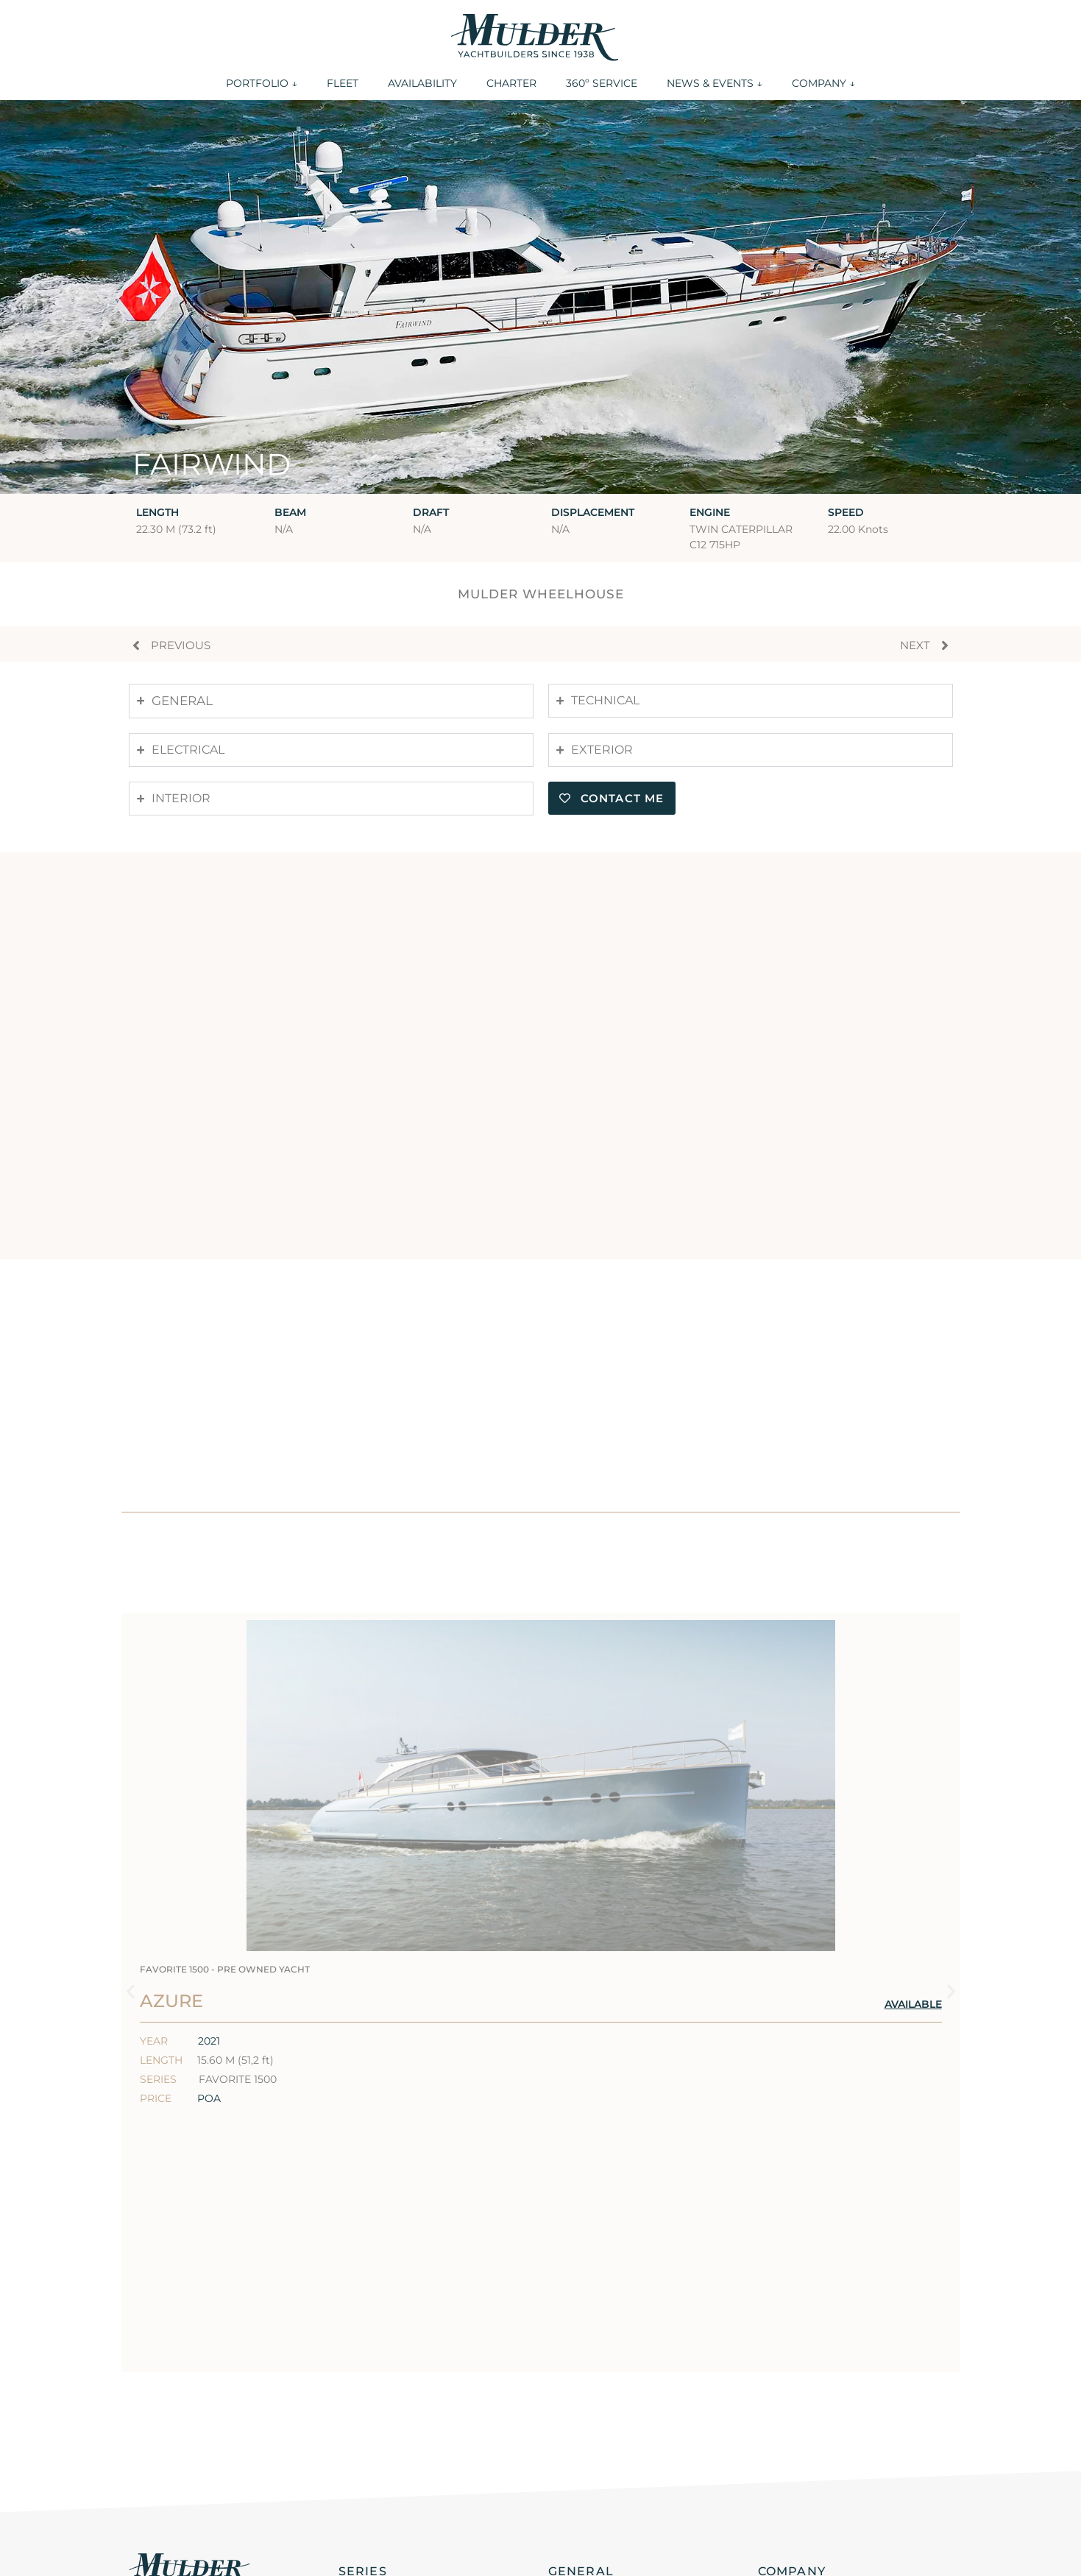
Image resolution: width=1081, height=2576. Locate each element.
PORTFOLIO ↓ (261, 83)
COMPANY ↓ (823, 83)
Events (568, 2446)
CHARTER (511, 83)
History (779, 2403)
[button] (130, 1863)
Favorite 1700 (379, 2403)
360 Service (582, 2425)
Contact (781, 2339)
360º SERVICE (601, 83)
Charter (570, 2403)
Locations (787, 2361)
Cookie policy (582, 2556)
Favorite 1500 (379, 2425)
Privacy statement (386, 2556)
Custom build (379, 2467)
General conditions (177, 2556)
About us (785, 2382)
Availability (581, 2382)
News (564, 2467)
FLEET (342, 83)
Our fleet (575, 2361)
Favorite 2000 (380, 2382)
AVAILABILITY (422, 83)
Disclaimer (790, 2467)
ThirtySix (365, 2339)
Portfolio (575, 2339)
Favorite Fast (378, 2446)
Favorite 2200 (380, 2361)
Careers (780, 2446)
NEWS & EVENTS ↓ (714, 83)
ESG (770, 2425)
